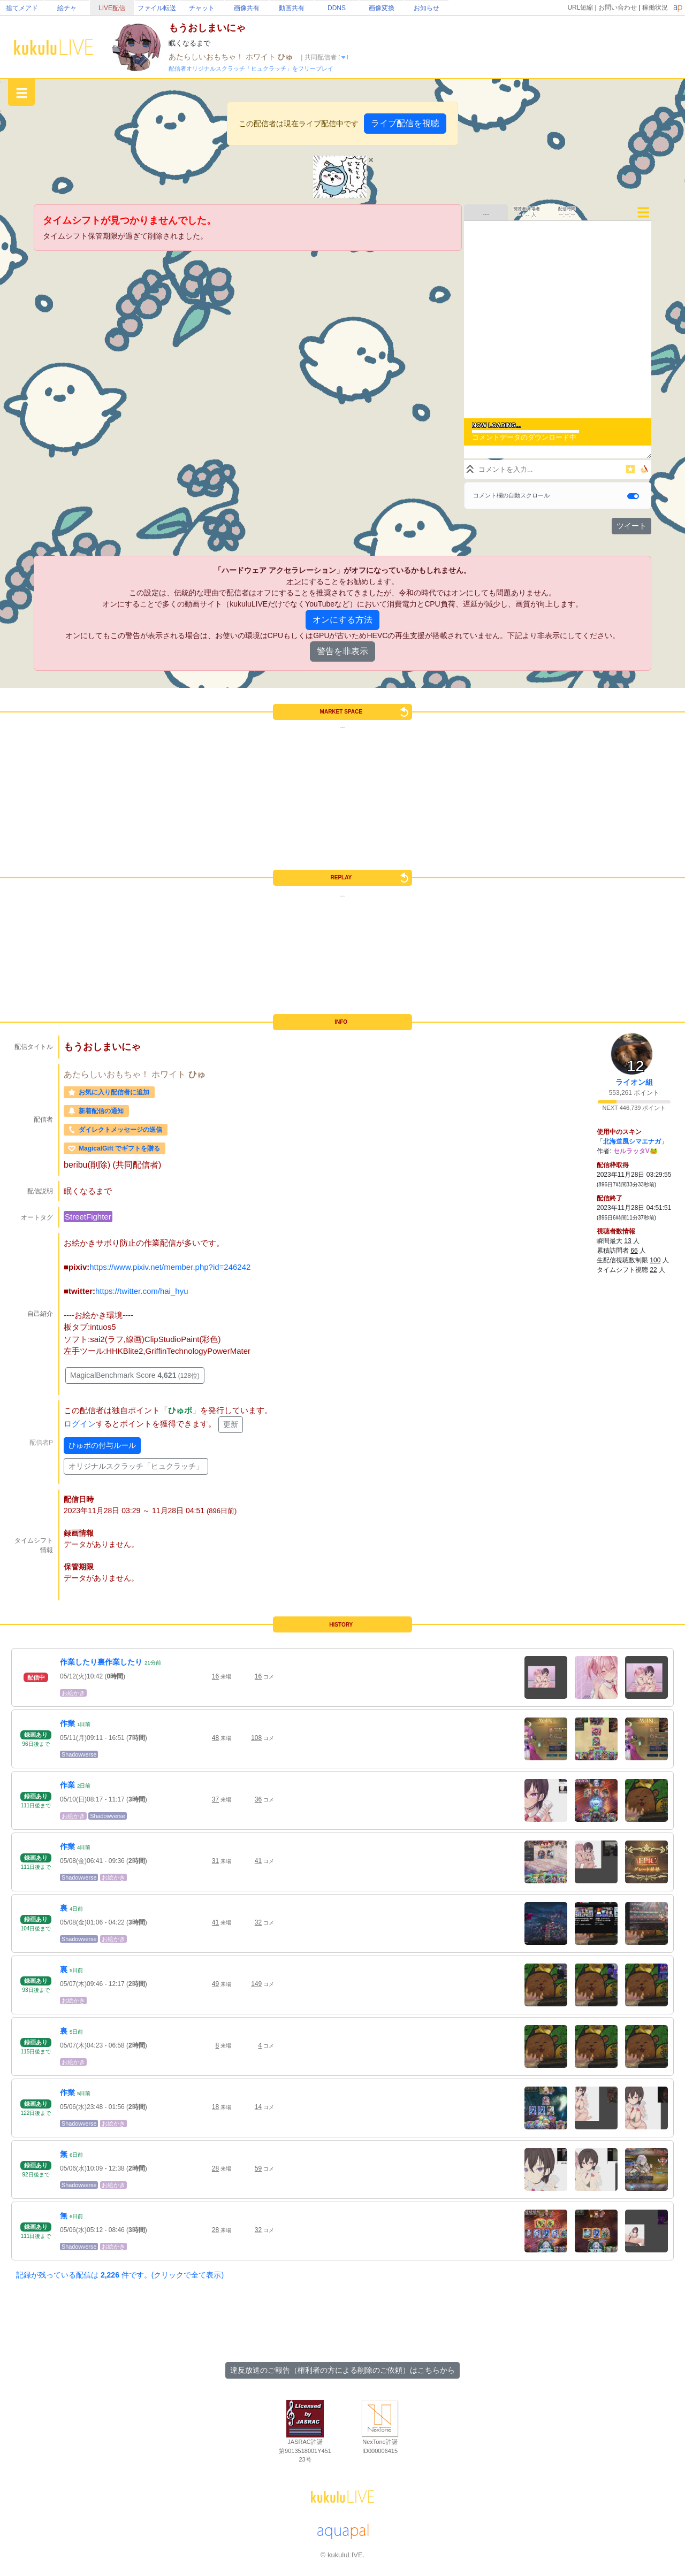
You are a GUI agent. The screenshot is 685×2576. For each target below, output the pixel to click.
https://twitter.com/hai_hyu (141, 1290)
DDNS (337, 8)
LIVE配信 (111, 8)
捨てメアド (22, 8)
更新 (230, 1424)
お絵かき (73, 1693)
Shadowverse (79, 1754)
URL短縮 (580, 7)
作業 (67, 1723)
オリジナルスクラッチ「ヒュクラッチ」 (135, 1466)
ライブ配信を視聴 (405, 123)
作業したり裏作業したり (101, 1662)
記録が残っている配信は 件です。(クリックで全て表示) (120, 2275)
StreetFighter (88, 1216)
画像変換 (381, 8)
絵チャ (67, 8)
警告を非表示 (342, 651)
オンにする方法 (342, 619)
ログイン (80, 1424)
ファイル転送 (157, 8)
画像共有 (247, 8)
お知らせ (426, 8)
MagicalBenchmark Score (135, 1375)
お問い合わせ (617, 7)
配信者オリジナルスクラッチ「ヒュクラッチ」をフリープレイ (251, 68)
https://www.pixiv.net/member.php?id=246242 (169, 1266)
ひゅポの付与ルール (102, 1445)
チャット (202, 8)
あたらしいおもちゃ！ (207, 56)
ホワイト (262, 56)
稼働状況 (655, 7)
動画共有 (292, 8)
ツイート (631, 526)
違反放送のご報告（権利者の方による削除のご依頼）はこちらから (342, 2370)
